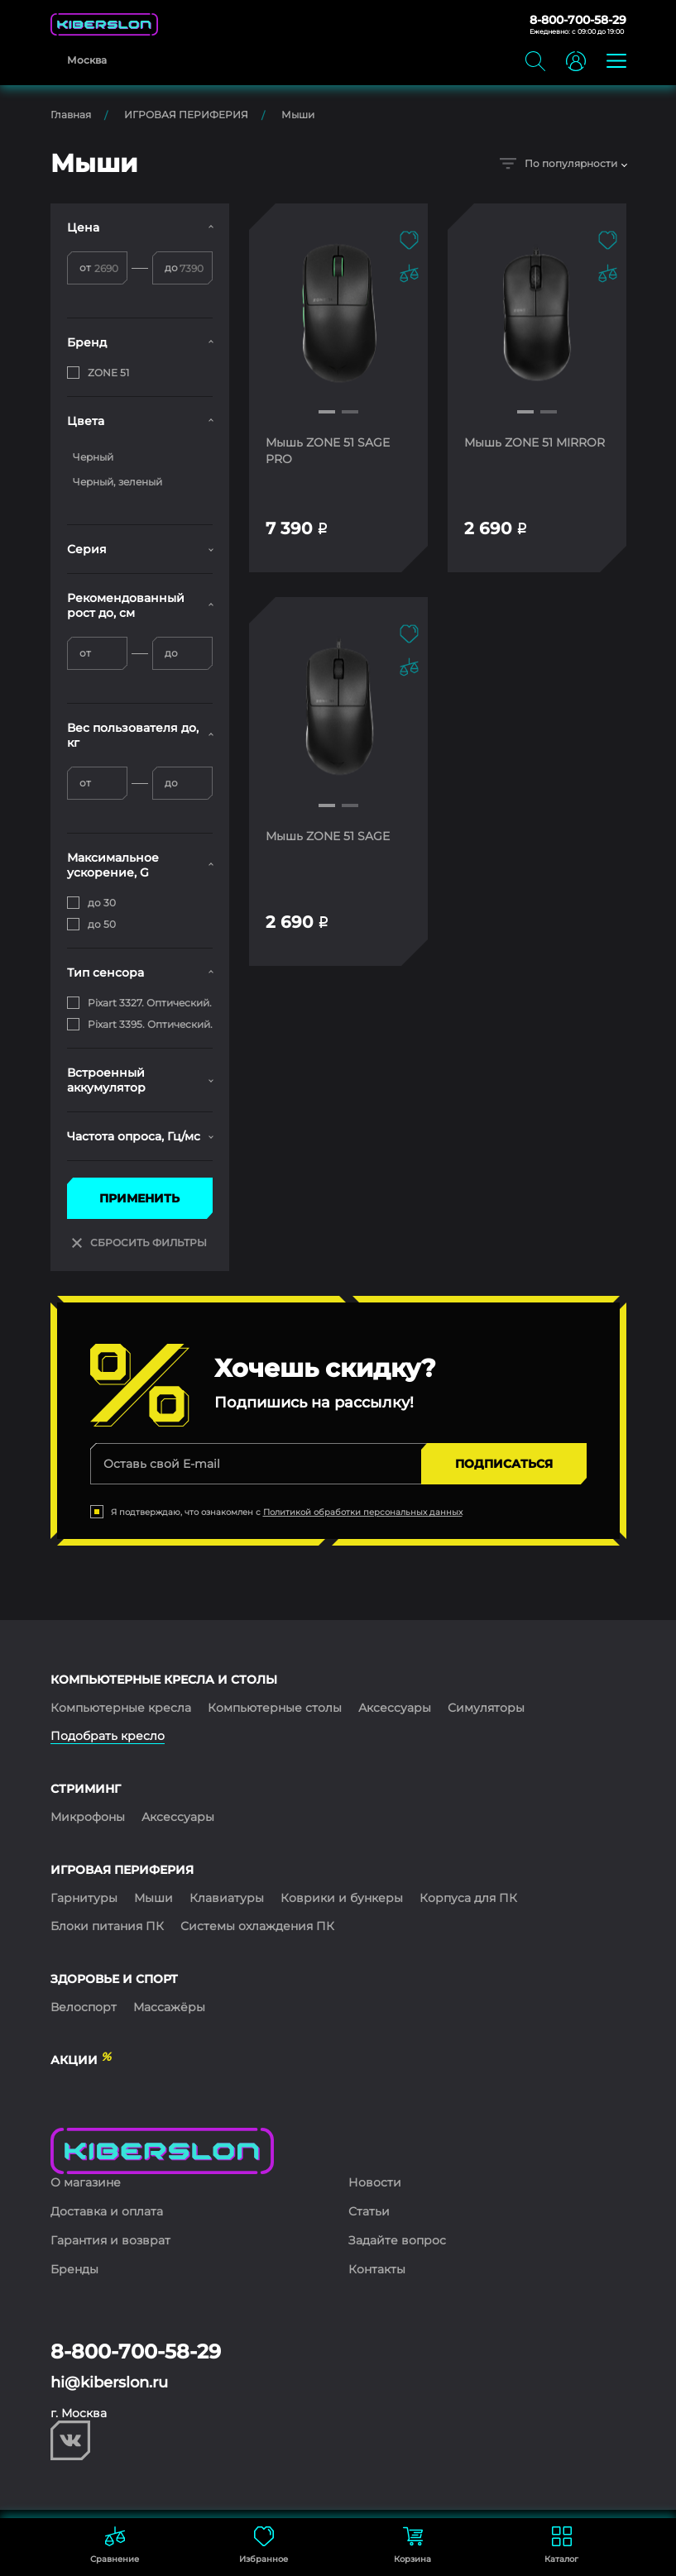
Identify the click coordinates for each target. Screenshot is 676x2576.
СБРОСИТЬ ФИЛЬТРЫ (139, 1242)
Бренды (74, 2269)
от (85, 267)
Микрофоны (87, 1816)
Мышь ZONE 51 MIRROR (534, 442)
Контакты (376, 2269)
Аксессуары (394, 1707)
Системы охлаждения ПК (257, 1926)
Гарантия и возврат (110, 2240)
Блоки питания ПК (107, 1926)
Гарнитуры (83, 1897)
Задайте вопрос (397, 2240)
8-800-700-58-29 (578, 19)
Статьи (369, 2211)
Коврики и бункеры (341, 1897)
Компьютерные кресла (120, 1707)
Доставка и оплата (106, 2211)
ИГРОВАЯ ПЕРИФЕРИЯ (186, 114)
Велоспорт (83, 2007)
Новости (374, 2182)
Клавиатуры (226, 1897)
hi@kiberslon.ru (109, 2382)
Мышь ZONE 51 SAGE (328, 836)
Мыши (297, 114)
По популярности (558, 163)
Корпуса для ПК (468, 1897)
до (171, 267)
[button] (327, 412)
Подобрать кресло (107, 1735)
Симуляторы (486, 1707)
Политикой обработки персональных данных (363, 1512)
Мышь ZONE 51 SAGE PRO (328, 450)
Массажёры (169, 2007)
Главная (70, 114)
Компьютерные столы (275, 1707)
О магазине (85, 2182)
